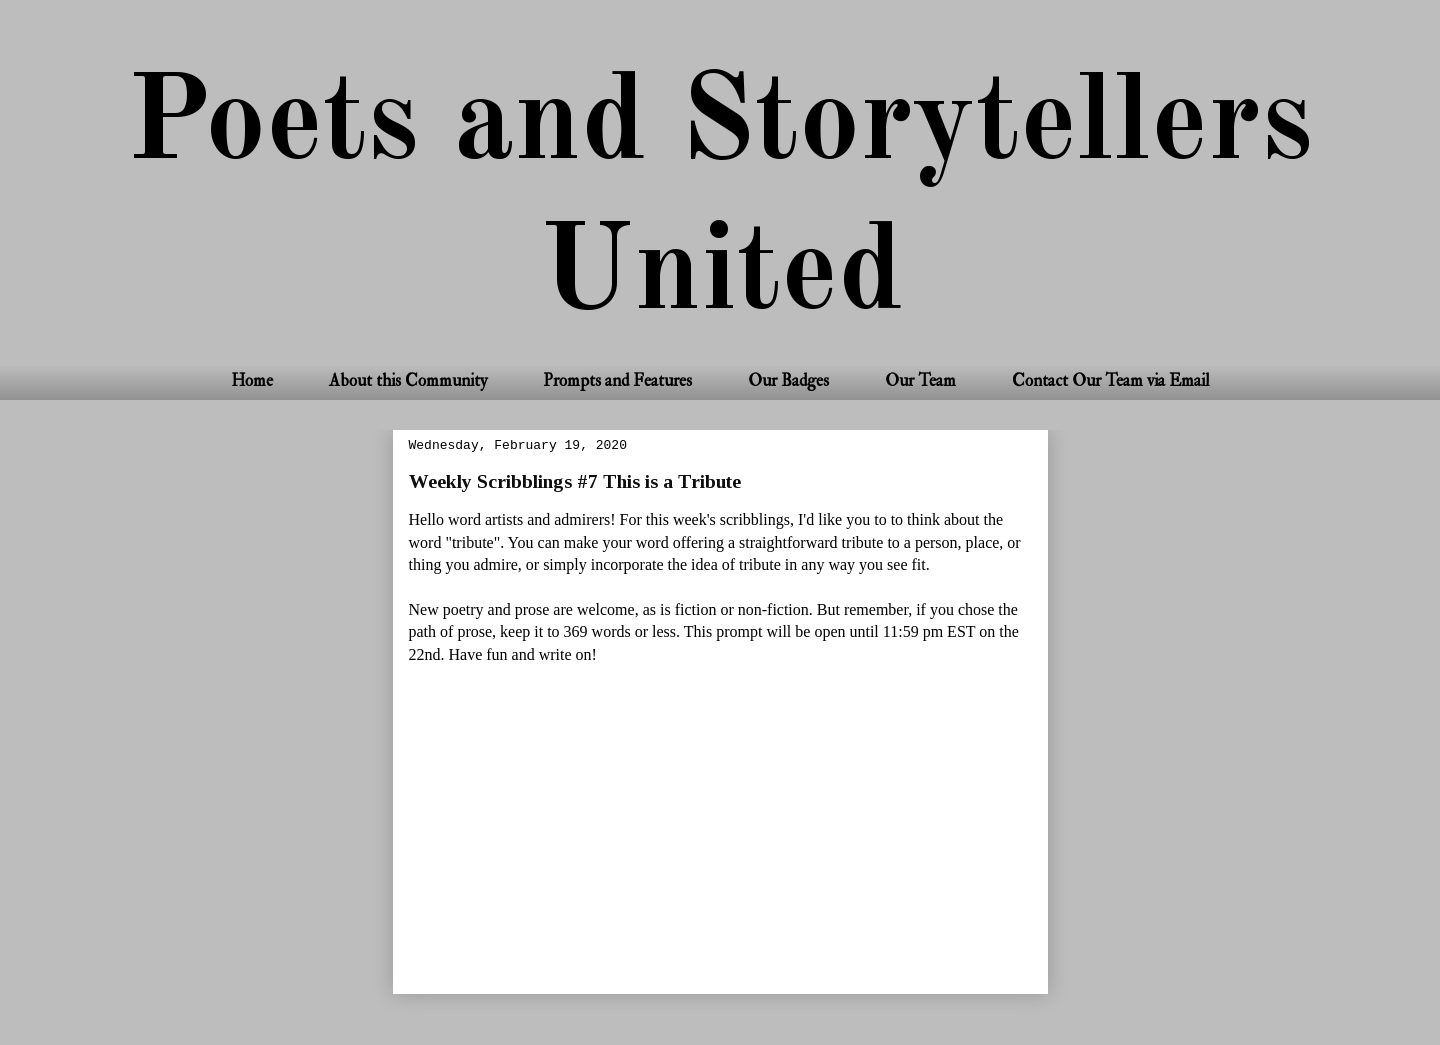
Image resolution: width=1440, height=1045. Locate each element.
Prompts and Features (617, 380)
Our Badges (788, 380)
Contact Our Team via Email (1111, 380)
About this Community (408, 380)
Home (252, 380)
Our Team (920, 380)
